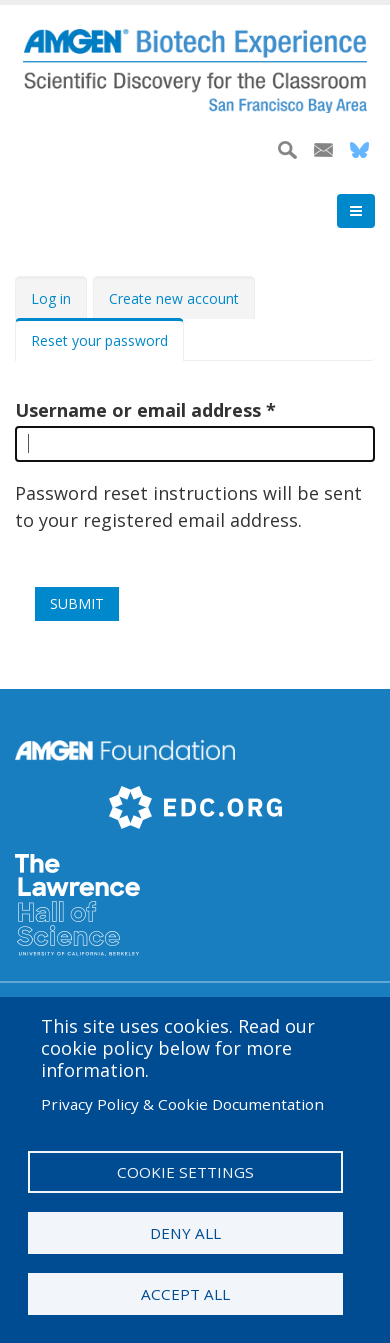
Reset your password (99, 340)
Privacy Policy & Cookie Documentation (182, 1104)
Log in (51, 298)
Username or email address (138, 410)
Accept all (185, 1294)
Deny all (185, 1233)
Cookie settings (185, 1172)
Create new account (174, 298)
